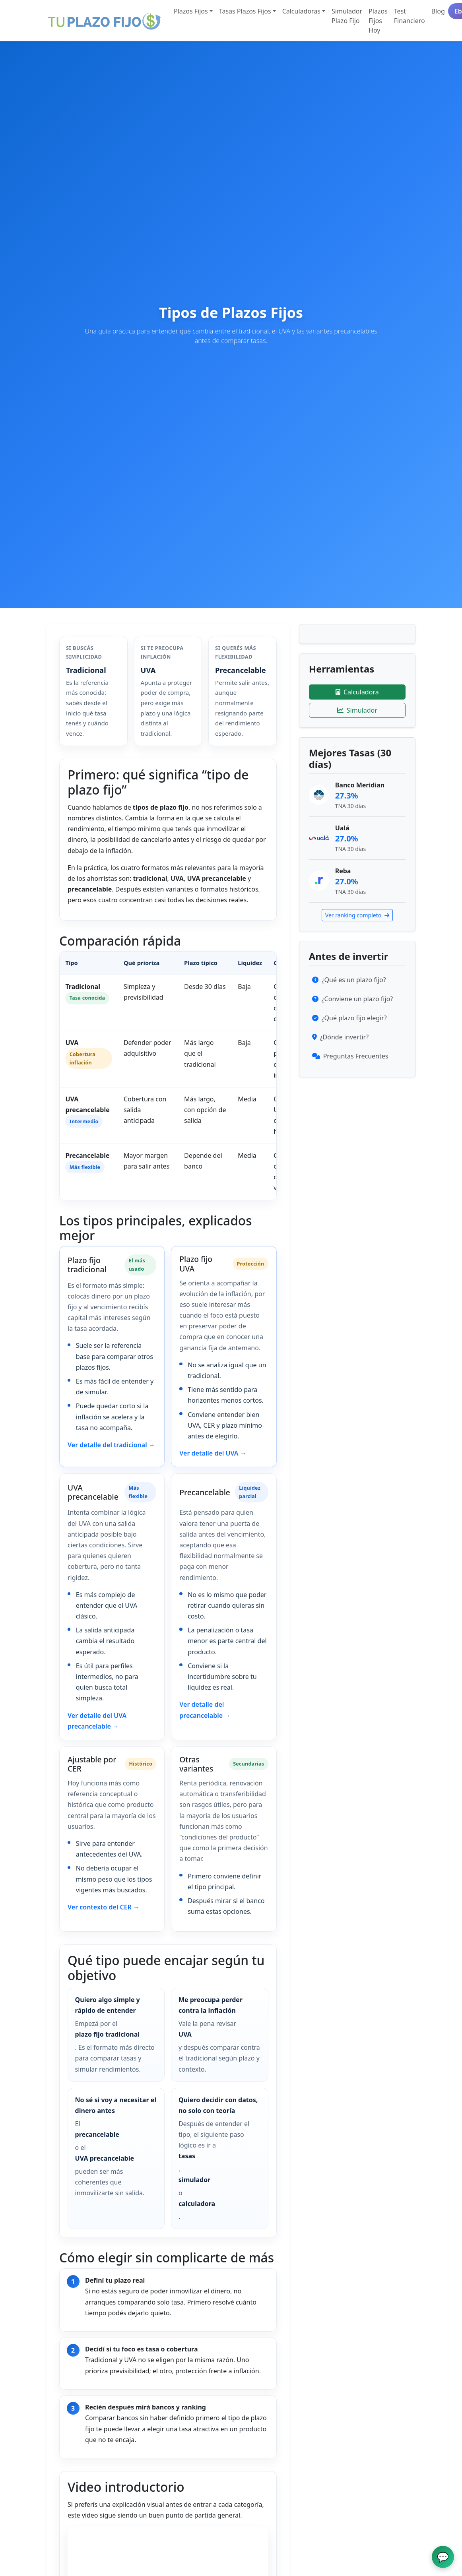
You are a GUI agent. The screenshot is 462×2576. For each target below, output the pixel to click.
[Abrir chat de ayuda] (443, 2557)
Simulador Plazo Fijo (347, 16)
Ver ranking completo (357, 915)
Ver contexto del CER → (104, 1907)
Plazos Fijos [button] (191, 11)
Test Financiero (409, 16)
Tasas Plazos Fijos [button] (245, 11)
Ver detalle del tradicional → (111, 1444)
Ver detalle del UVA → (212, 1453)
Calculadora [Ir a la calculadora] (357, 692)
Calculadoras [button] (301, 11)
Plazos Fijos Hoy (378, 21)
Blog (438, 11)
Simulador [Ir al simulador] (357, 710)
